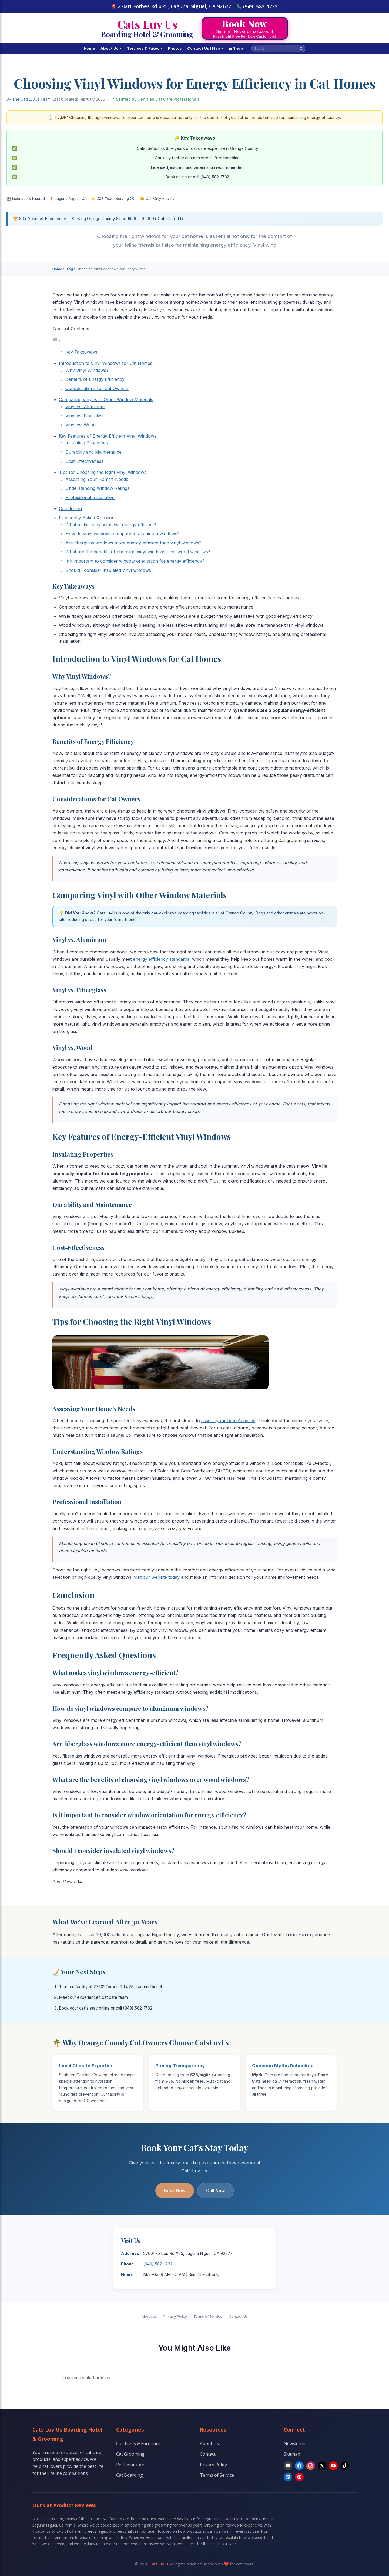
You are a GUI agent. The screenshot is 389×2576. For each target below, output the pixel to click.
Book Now (174, 2190)
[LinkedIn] (288, 2477)
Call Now (215, 2190)
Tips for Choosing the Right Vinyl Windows (102, 472)
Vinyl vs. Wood (80, 424)
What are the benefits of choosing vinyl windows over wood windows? (137, 551)
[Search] (301, 48)
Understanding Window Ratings (97, 488)
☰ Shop (236, 48)
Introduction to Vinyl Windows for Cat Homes (105, 363)
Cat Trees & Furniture (138, 2443)
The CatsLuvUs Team (31, 99)
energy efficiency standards (161, 959)
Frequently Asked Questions (88, 517)
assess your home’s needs (228, 1420)
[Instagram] (310, 2465)
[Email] (288, 2465)
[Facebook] (299, 2465)
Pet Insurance (130, 2465)
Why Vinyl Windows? (87, 370)
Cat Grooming (130, 2454)
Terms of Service (207, 2316)
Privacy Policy (175, 2316)
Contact (208, 2454)
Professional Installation (90, 497)
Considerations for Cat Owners (97, 388)
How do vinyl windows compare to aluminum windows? (122, 533)
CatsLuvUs (158, 2564)
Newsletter (295, 2443)
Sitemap (292, 2454)
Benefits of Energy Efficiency (95, 379)
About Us (111, 48)
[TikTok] (344, 2465)
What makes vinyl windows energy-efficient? (110, 524)
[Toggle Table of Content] (56, 340)
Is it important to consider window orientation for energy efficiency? (134, 561)
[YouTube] (333, 2465)
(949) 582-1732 (257, 6)
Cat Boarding (129, 2475)
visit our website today (157, 1577)
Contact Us (238, 2316)
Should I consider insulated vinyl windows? (109, 570)
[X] (322, 2465)
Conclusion (70, 508)
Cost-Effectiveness (84, 461)
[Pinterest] (299, 2477)
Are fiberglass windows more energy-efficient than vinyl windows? (133, 543)
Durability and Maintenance (93, 452)
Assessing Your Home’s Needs (96, 479)
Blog (69, 269)
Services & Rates (145, 48)
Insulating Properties (86, 442)
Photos (175, 48)
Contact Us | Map (205, 48)
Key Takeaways (81, 352)
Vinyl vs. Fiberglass (85, 415)
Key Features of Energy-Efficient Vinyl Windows (107, 436)
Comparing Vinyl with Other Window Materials (106, 399)
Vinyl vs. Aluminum (85, 406)
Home (89, 48)
